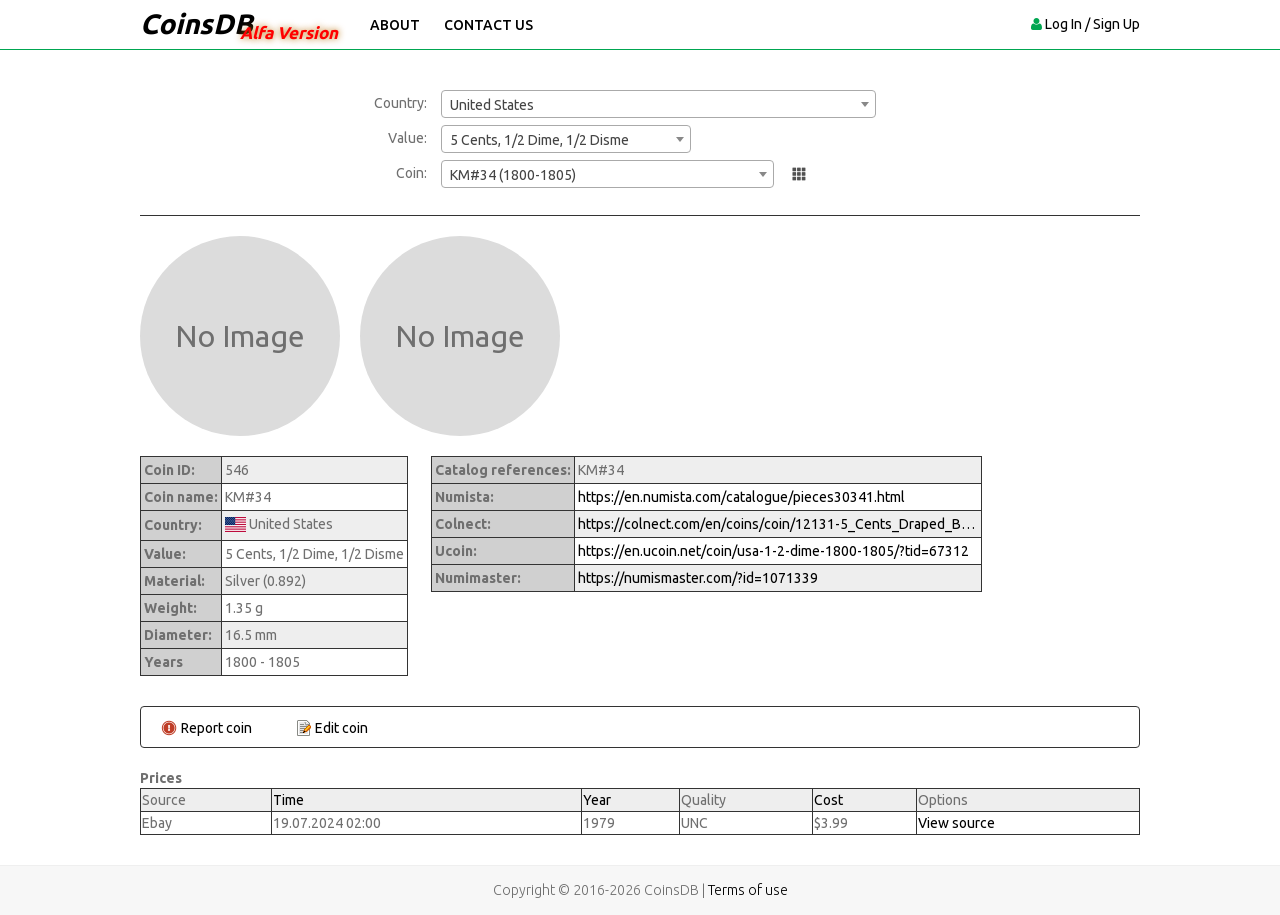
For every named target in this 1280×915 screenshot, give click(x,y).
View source (956, 823)
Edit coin (341, 728)
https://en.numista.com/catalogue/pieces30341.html (741, 497)
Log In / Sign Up (1092, 24)
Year (597, 800)
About (395, 25)
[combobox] (658, 104)
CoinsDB (196, 23)
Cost (828, 800)
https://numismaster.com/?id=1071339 (698, 578)
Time (288, 800)
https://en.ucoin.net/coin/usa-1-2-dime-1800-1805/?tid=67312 (773, 551)
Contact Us (488, 25)
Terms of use (748, 890)
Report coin (216, 728)
